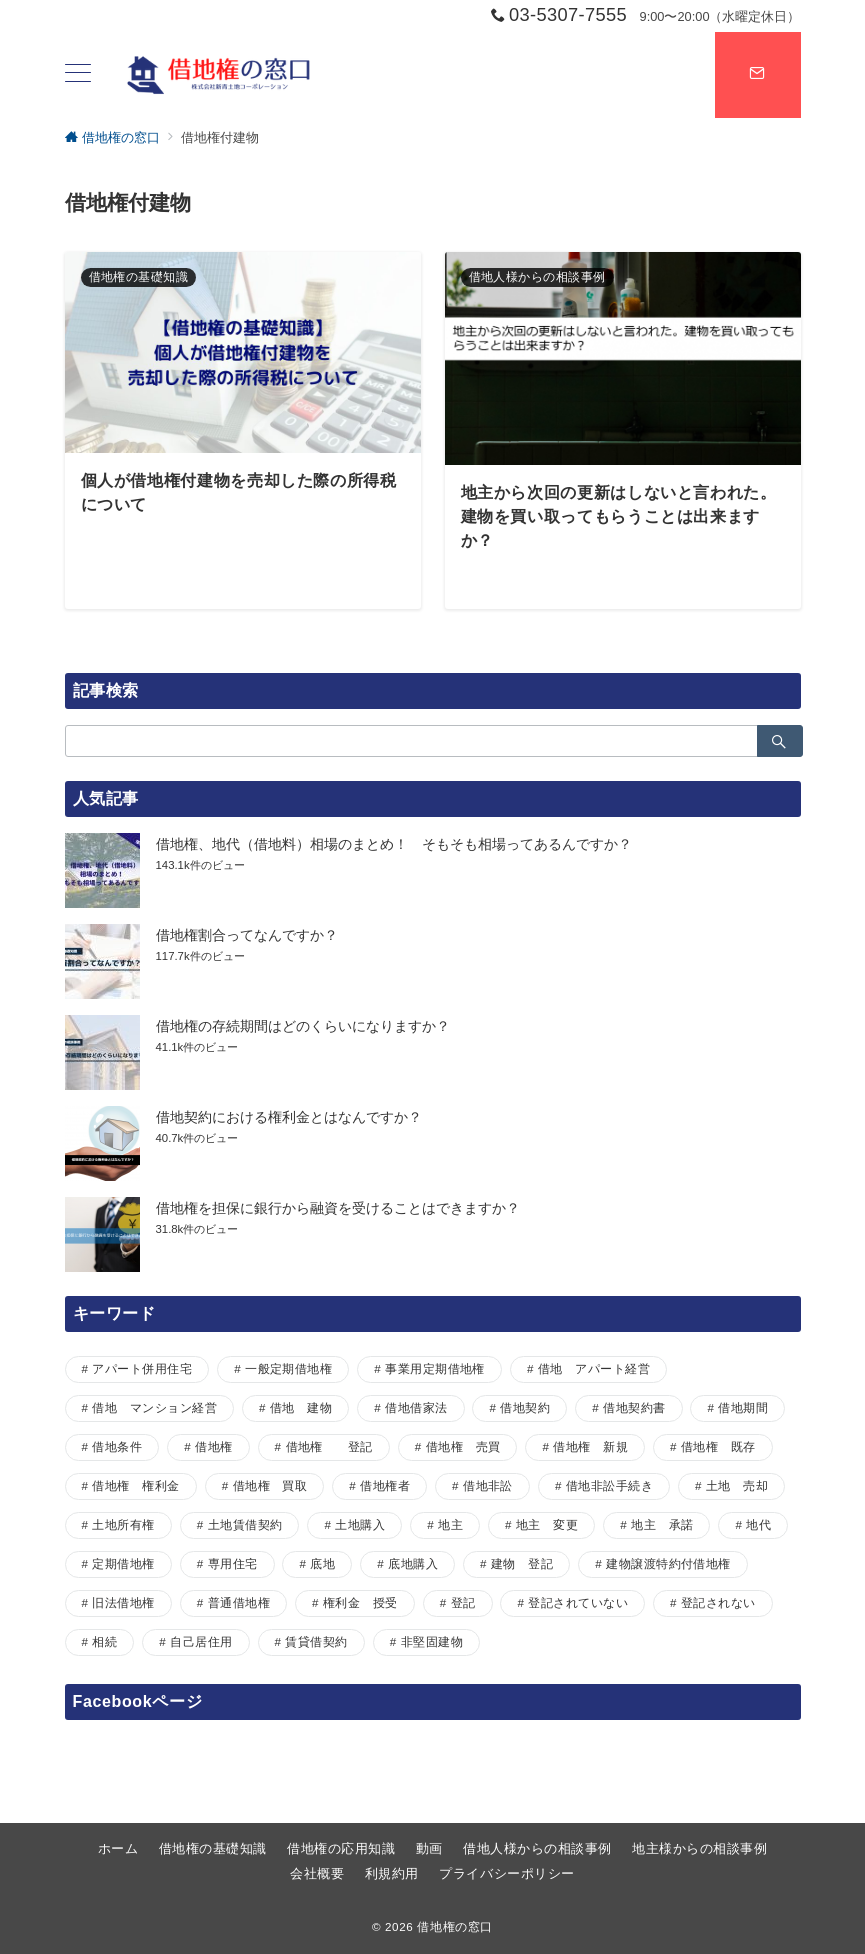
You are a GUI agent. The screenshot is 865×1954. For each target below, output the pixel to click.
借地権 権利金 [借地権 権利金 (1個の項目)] (135, 1485)
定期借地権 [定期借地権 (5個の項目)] (123, 1563)
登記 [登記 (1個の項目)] (463, 1602)
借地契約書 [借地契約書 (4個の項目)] (634, 1407)
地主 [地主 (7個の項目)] (450, 1524)
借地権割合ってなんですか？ (247, 935)
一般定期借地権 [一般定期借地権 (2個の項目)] (288, 1368)
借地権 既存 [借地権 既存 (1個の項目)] (718, 1446)
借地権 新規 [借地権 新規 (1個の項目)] (590, 1446)
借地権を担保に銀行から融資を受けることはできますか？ (338, 1208)
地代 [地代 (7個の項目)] (758, 1524)
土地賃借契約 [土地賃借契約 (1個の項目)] (245, 1524)
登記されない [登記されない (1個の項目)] (718, 1602)
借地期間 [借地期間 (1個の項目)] (743, 1407)
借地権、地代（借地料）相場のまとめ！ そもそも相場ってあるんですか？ (394, 844)
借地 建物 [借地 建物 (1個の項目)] (301, 1407)
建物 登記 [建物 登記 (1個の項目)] (522, 1563)
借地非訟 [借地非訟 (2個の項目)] (488, 1485)
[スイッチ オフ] (758, 75)
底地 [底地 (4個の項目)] (322, 1563)
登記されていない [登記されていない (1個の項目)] (578, 1602)
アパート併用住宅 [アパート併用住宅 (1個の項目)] (142, 1368)
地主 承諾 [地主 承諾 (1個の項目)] (662, 1524)
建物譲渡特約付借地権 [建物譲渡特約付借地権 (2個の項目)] (668, 1563)
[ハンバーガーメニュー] (78, 75)
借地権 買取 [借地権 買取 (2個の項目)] (270, 1485)
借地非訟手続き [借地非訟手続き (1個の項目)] (609, 1485)
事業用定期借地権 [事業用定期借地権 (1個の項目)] (435, 1368)
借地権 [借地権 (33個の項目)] (213, 1446)
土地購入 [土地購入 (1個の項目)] (360, 1524)
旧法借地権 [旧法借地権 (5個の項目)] (123, 1602)
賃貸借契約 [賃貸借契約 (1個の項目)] (316, 1641)
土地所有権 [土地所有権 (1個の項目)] (123, 1524)
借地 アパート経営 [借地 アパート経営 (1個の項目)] (594, 1368)
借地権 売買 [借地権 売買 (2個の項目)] (463, 1446)
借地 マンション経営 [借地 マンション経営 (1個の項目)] (154, 1407)
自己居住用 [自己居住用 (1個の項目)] (201, 1641)
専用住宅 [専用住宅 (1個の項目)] (233, 1563)
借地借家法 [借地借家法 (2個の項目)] (416, 1407)
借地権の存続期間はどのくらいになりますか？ (303, 1026)
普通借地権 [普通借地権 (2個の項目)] (239, 1602)
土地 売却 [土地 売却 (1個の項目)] (737, 1485)
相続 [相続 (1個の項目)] (104, 1641)
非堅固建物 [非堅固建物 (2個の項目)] (432, 1641)
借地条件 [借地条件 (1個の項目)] (117, 1446)
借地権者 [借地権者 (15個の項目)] (385, 1485)
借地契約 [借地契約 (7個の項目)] (525, 1407)
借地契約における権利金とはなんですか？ (289, 1117)
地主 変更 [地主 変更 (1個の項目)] (547, 1524)
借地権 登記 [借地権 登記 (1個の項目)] (329, 1446)
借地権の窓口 (455, 1926)
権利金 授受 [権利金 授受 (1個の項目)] (360, 1602)
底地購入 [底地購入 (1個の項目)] (413, 1563)
